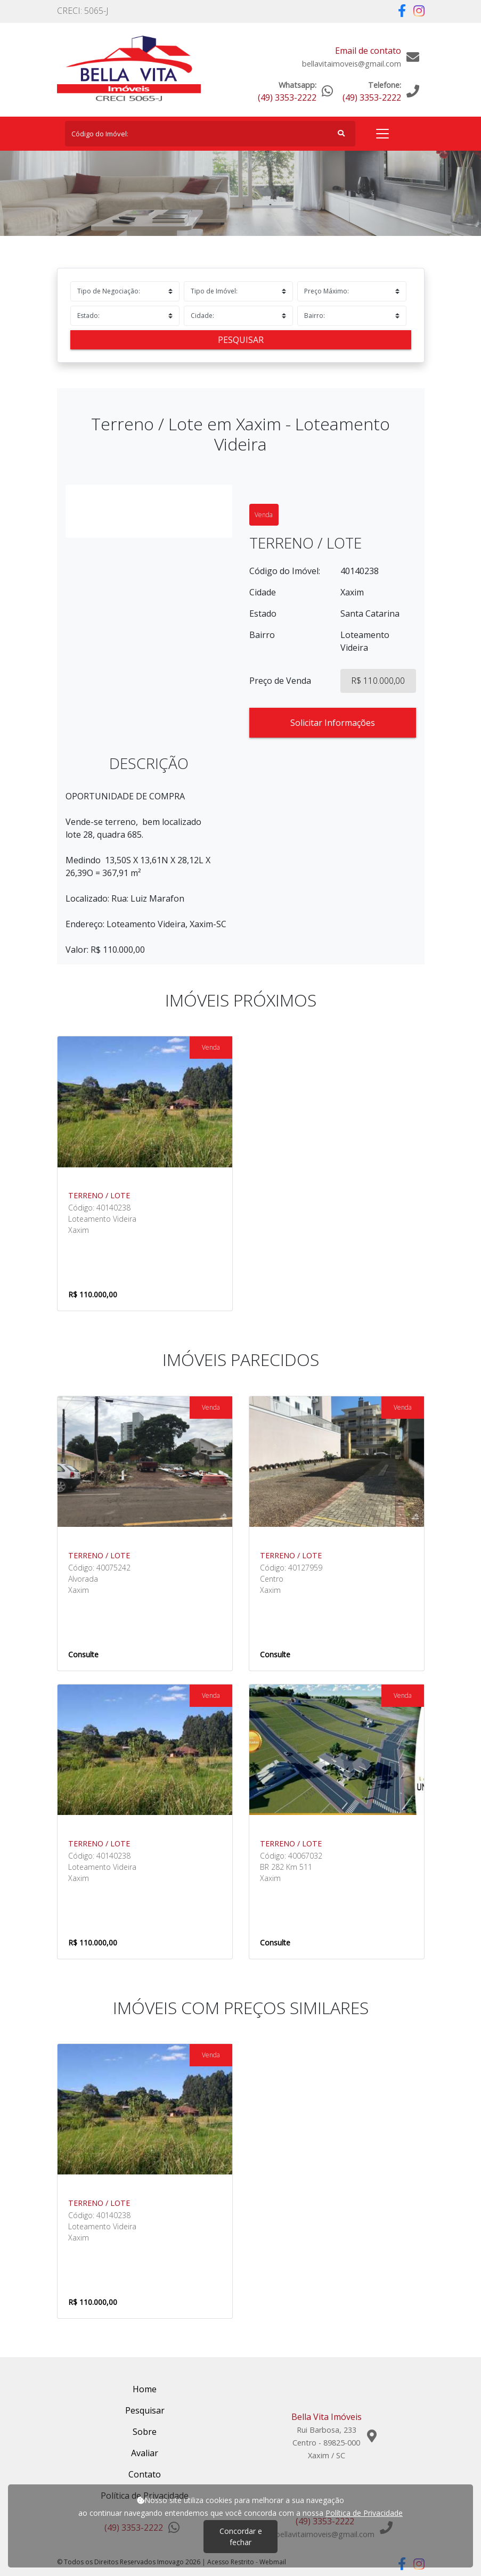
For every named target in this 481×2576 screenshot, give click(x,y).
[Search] (210, 133)
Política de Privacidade (364, 2513)
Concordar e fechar (240, 2536)
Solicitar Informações (332, 723)
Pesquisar (241, 340)
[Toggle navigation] (382, 133)
